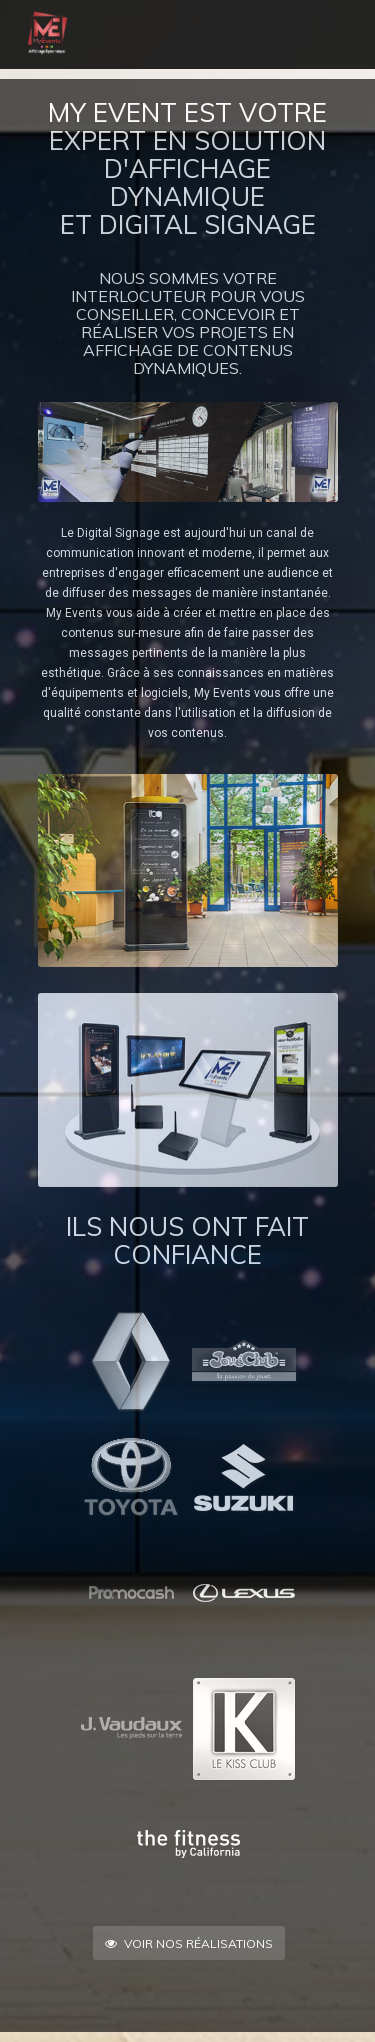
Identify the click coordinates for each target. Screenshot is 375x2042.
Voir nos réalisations (189, 1943)
